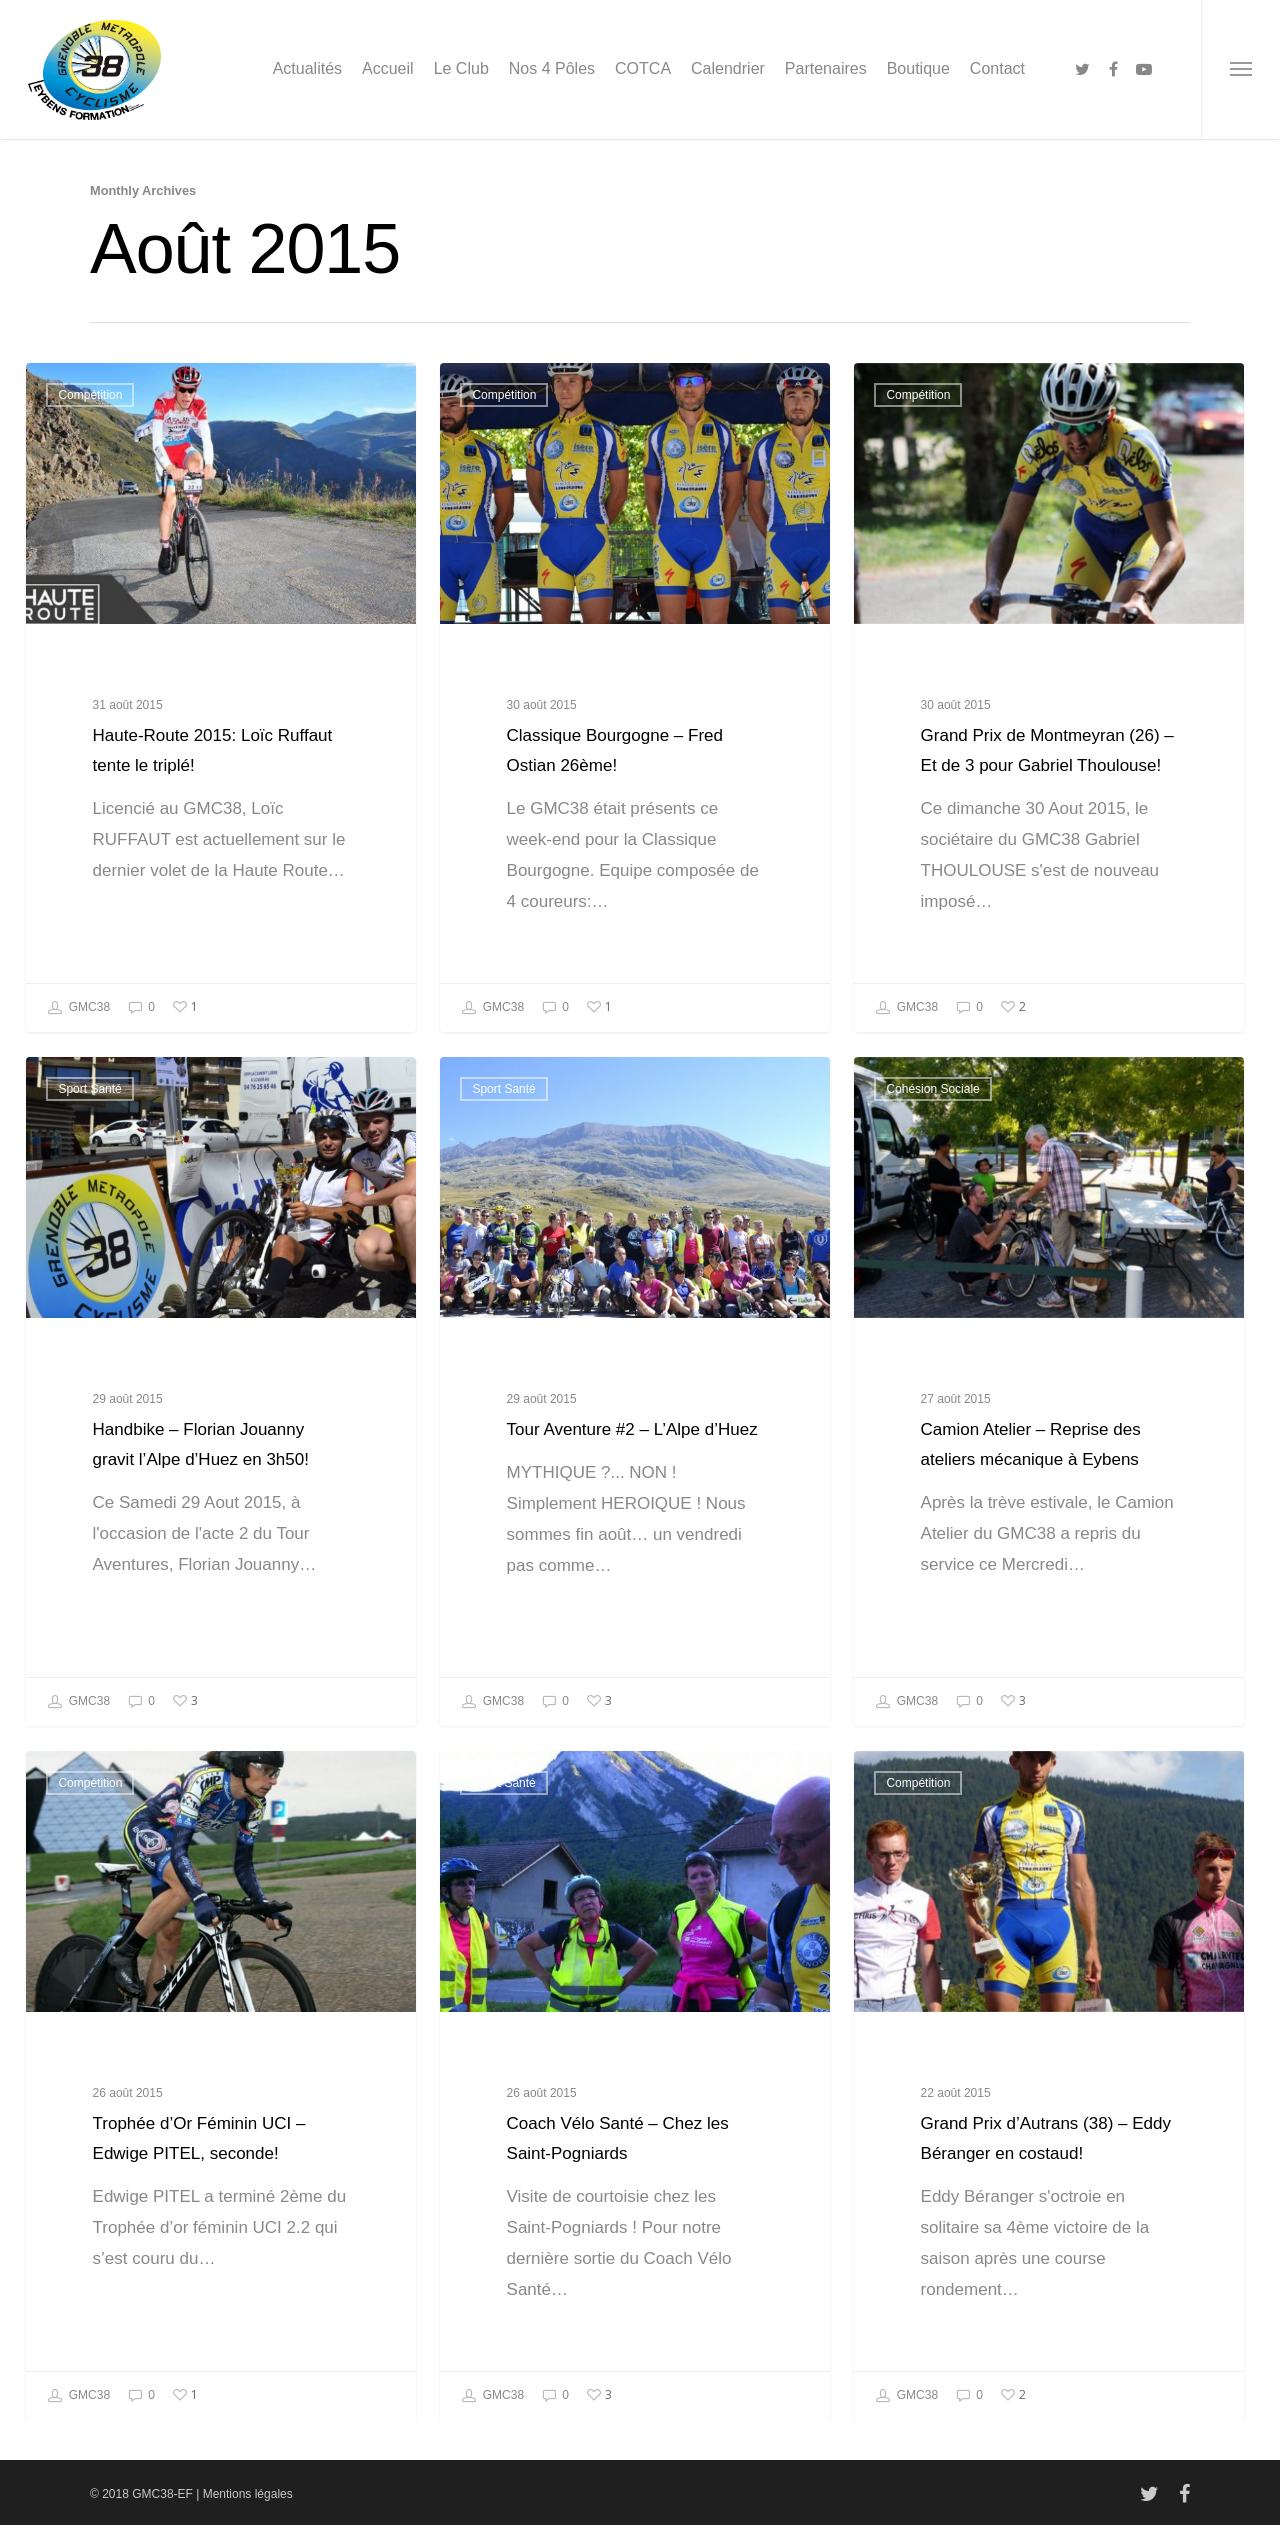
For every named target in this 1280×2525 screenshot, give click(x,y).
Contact (997, 68)
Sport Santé (89, 1136)
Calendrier (728, 68)
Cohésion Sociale (932, 1136)
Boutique (918, 68)
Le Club (461, 68)
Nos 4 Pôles (552, 68)
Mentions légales (248, 2494)
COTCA (643, 68)
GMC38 (78, 1008)
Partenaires (826, 68)
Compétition (90, 395)
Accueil (388, 68)
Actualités (307, 68)
